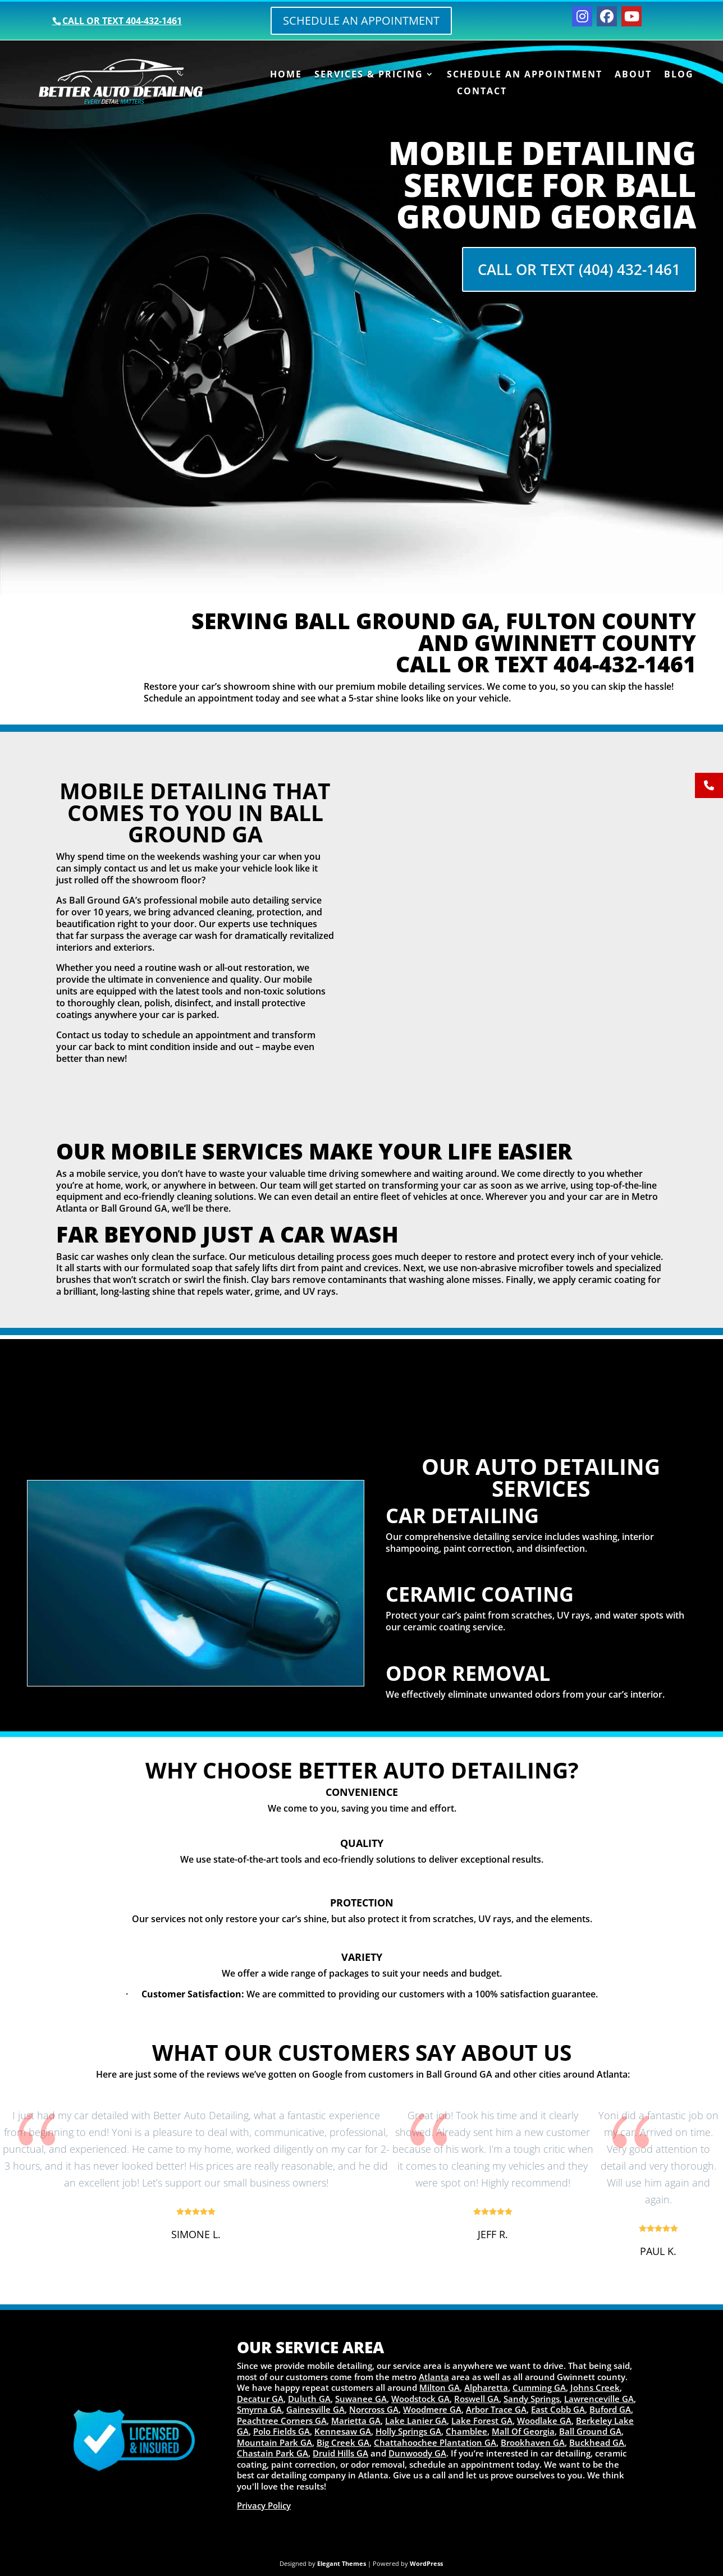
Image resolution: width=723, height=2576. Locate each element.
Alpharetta (486, 2387)
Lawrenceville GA (599, 2398)
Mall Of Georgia (523, 2431)
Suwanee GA (361, 2398)
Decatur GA (260, 2398)
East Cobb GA (558, 2409)
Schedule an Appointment (361, 20)
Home (286, 75)
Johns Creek (595, 2387)
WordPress (426, 2563)
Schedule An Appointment (524, 75)
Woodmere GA (432, 2409)
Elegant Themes (341, 2563)
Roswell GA (476, 2398)
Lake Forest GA (481, 2420)
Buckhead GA (596, 2442)
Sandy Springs (532, 2398)
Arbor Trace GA (496, 2409)
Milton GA (439, 2387)
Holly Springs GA (408, 2431)
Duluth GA (309, 2398)
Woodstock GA (420, 2398)
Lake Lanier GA (416, 2420)
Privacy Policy (264, 2505)
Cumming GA (539, 2387)
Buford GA (610, 2409)
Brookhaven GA (533, 2442)
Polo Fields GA (281, 2431)
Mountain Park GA (274, 2442)
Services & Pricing (368, 75)
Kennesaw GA (342, 2431)
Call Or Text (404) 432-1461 (579, 269)
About (633, 75)
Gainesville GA (315, 2409)
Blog (679, 75)
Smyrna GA (259, 2409)
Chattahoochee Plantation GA (435, 2442)
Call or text (122, 21)
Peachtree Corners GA (282, 2420)
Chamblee (466, 2431)
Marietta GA (356, 2420)
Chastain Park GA (272, 2453)
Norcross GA (374, 2409)
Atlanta (434, 2376)
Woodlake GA (544, 2420)
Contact (482, 92)
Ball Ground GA (590, 2431)
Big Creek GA (343, 2442)
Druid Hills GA (340, 2453)
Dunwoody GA (417, 2453)
